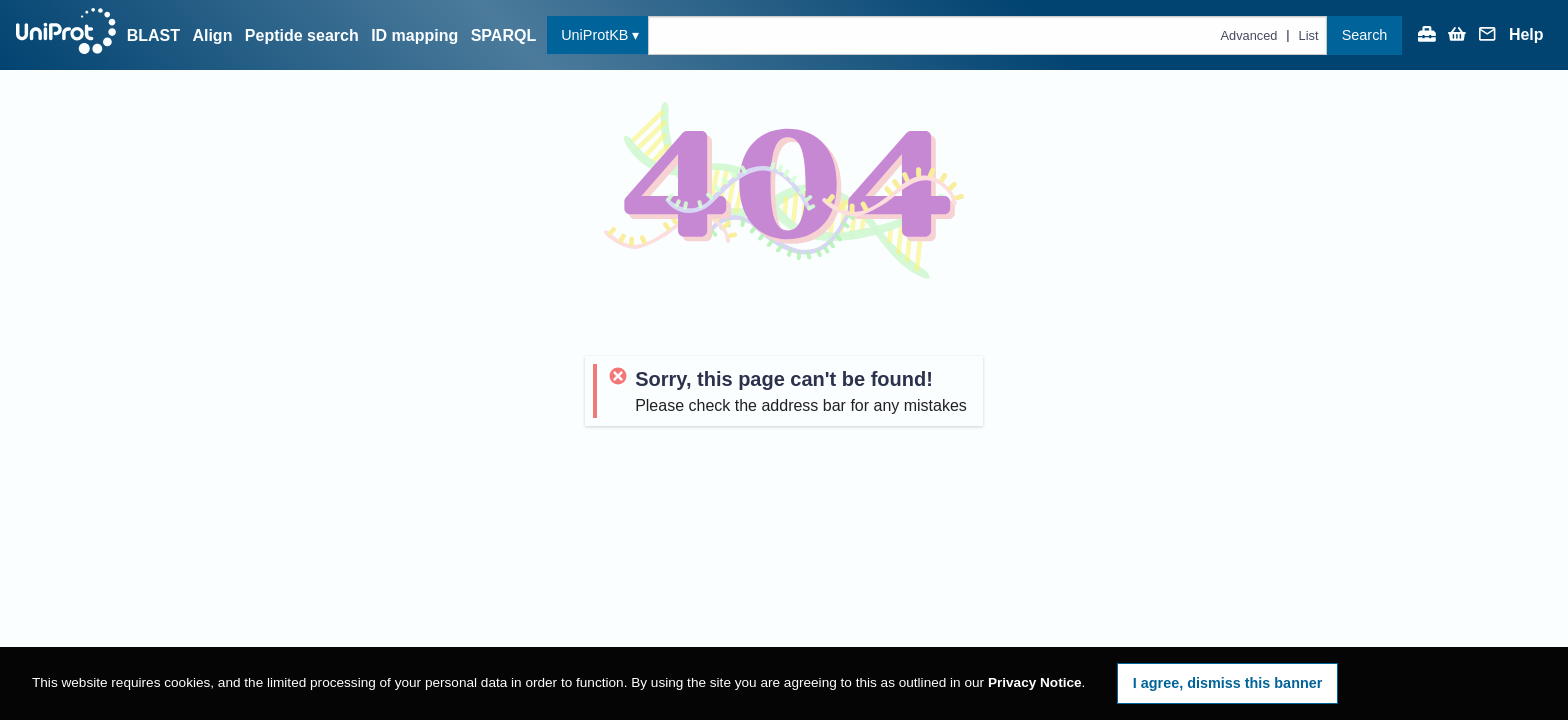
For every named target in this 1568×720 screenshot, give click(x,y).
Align (212, 35)
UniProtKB (594, 35)
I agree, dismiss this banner (1228, 683)
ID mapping (414, 35)
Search (1365, 35)
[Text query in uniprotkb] (987, 35)
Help (1526, 35)
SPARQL (503, 35)
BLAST (153, 35)
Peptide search (302, 35)
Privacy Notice (1035, 682)
